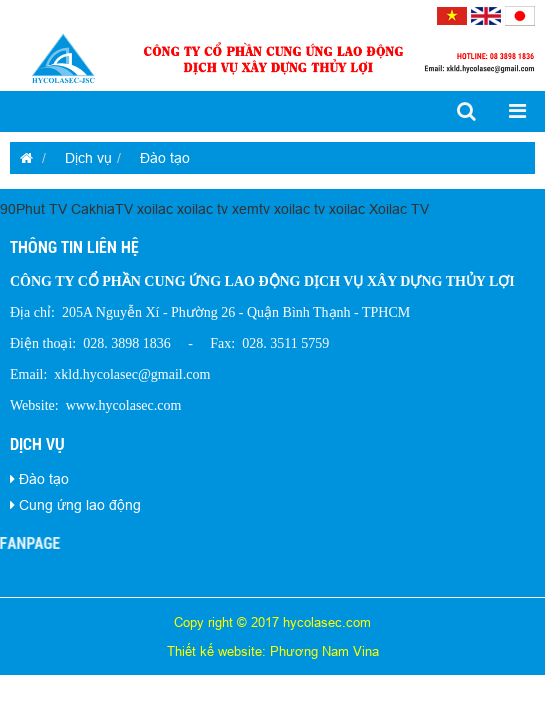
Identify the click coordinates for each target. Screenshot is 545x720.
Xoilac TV (399, 209)
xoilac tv (202, 209)
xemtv (251, 209)
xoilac (155, 209)
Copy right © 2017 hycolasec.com (272, 622)
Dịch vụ (88, 158)
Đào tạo (165, 158)
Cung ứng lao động (80, 505)
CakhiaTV (102, 209)
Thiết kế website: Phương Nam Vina (273, 651)
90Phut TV (33, 209)
